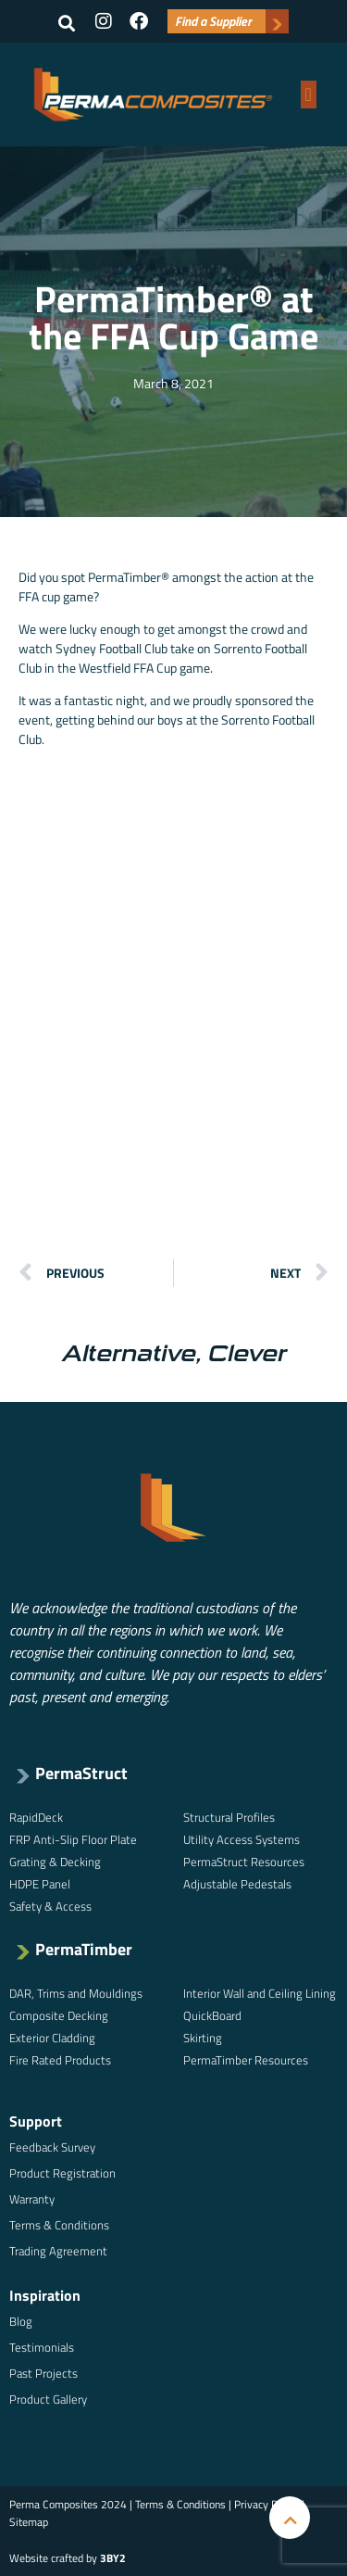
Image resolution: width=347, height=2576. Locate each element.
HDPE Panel (39, 1884)
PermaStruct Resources (243, 1861)
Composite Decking (58, 2015)
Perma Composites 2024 (68, 2504)
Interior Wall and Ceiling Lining (259, 1993)
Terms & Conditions (59, 2225)
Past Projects (43, 2373)
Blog (20, 2321)
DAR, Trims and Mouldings (76, 1993)
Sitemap (28, 2522)
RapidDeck (36, 1817)
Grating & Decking (55, 1861)
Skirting (202, 2037)
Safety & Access (50, 1906)
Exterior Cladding (52, 2037)
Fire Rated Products (60, 2060)
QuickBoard (212, 2015)
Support (35, 2121)
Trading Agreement (58, 2250)
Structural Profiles (229, 1817)
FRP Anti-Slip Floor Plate (73, 1839)
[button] (66, 23)
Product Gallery (48, 2399)
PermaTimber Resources (245, 2060)
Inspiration (45, 2295)
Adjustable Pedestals (237, 1884)
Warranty (32, 2199)
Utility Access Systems (241, 1839)
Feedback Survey (52, 2147)
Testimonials (41, 2347)
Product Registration (62, 2173)
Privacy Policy (266, 2504)
